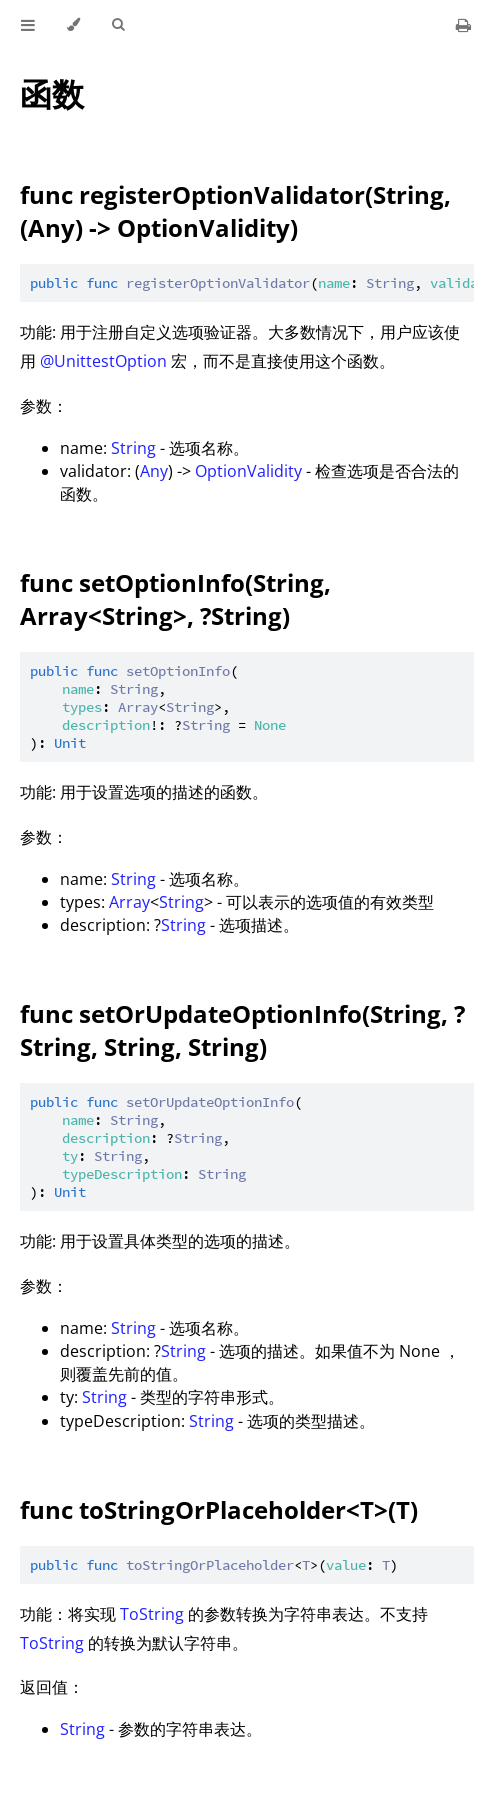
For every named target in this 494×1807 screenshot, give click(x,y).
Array (129, 902)
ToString (152, 1614)
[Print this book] (463, 25)
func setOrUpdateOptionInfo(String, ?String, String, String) (242, 1030)
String (133, 448)
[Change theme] (73, 25)
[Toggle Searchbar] (118, 25)
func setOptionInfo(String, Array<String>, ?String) (175, 599)
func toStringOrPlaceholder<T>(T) (219, 1509)
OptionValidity (248, 471)
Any (154, 471)
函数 (52, 93)
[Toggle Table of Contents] (28, 25)
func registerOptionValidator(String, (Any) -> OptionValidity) (235, 211)
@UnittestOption (103, 361)
